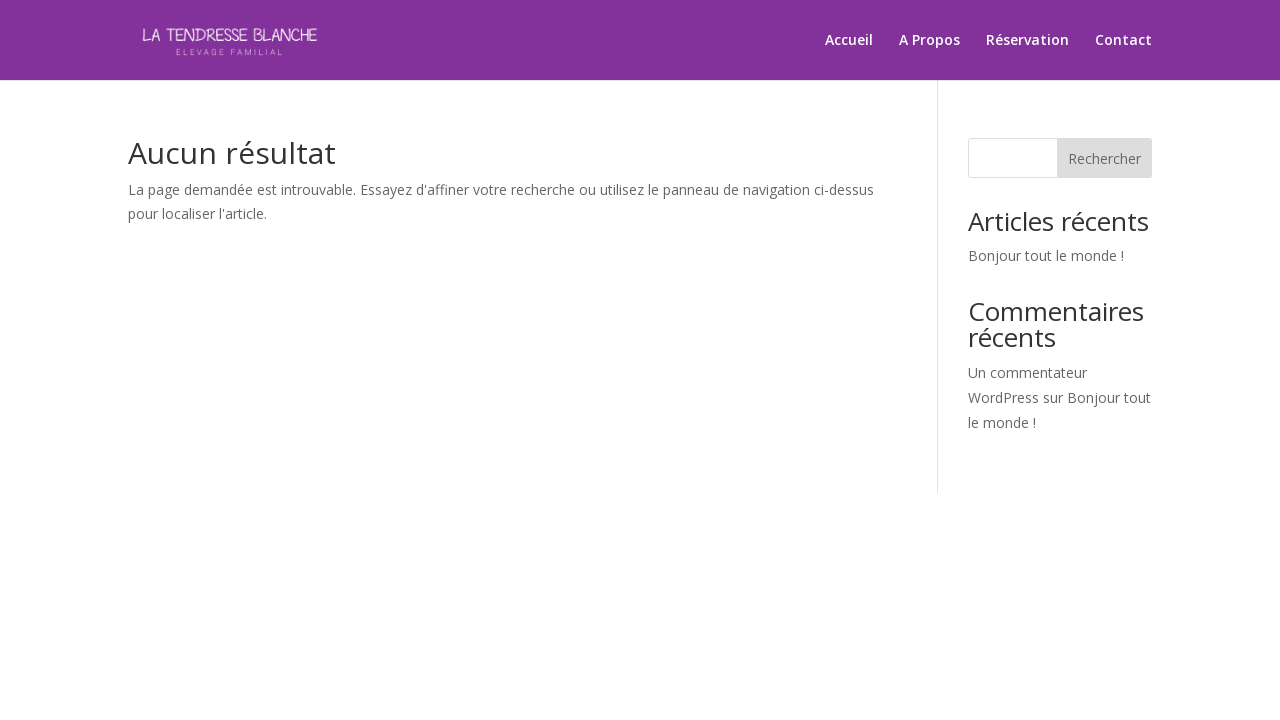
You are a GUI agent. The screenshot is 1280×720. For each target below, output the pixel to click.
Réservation (1027, 41)
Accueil (849, 41)
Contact (1123, 41)
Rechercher (1104, 158)
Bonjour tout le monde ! (1046, 255)
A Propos (929, 41)
